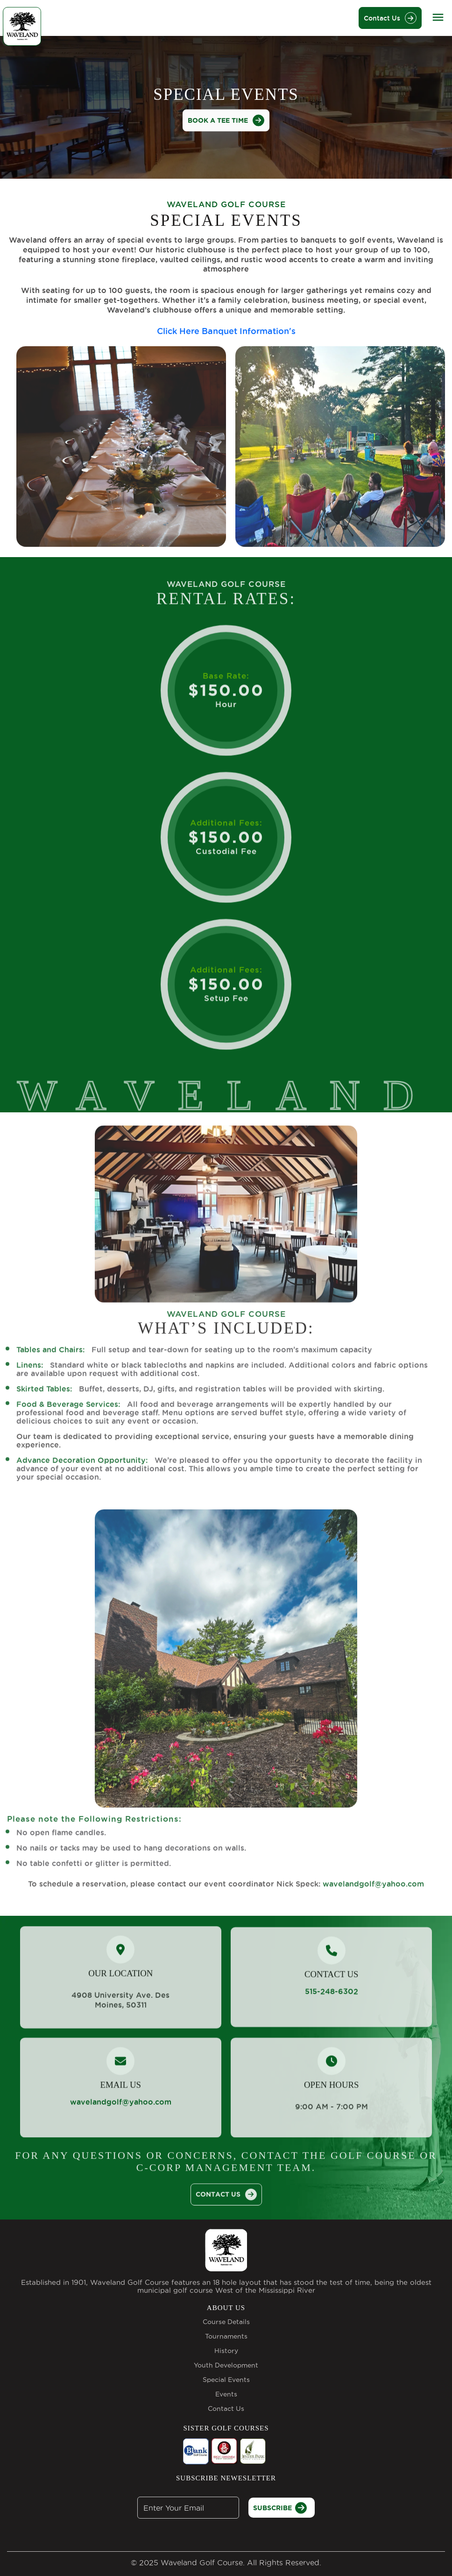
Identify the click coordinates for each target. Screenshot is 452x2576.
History (226, 2350)
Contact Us (390, 18)
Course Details (226, 2321)
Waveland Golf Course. (203, 2562)
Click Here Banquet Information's (226, 330)
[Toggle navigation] (438, 17)
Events (226, 2394)
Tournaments (226, 2336)
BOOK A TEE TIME (226, 120)
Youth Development (226, 2365)
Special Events (226, 2379)
